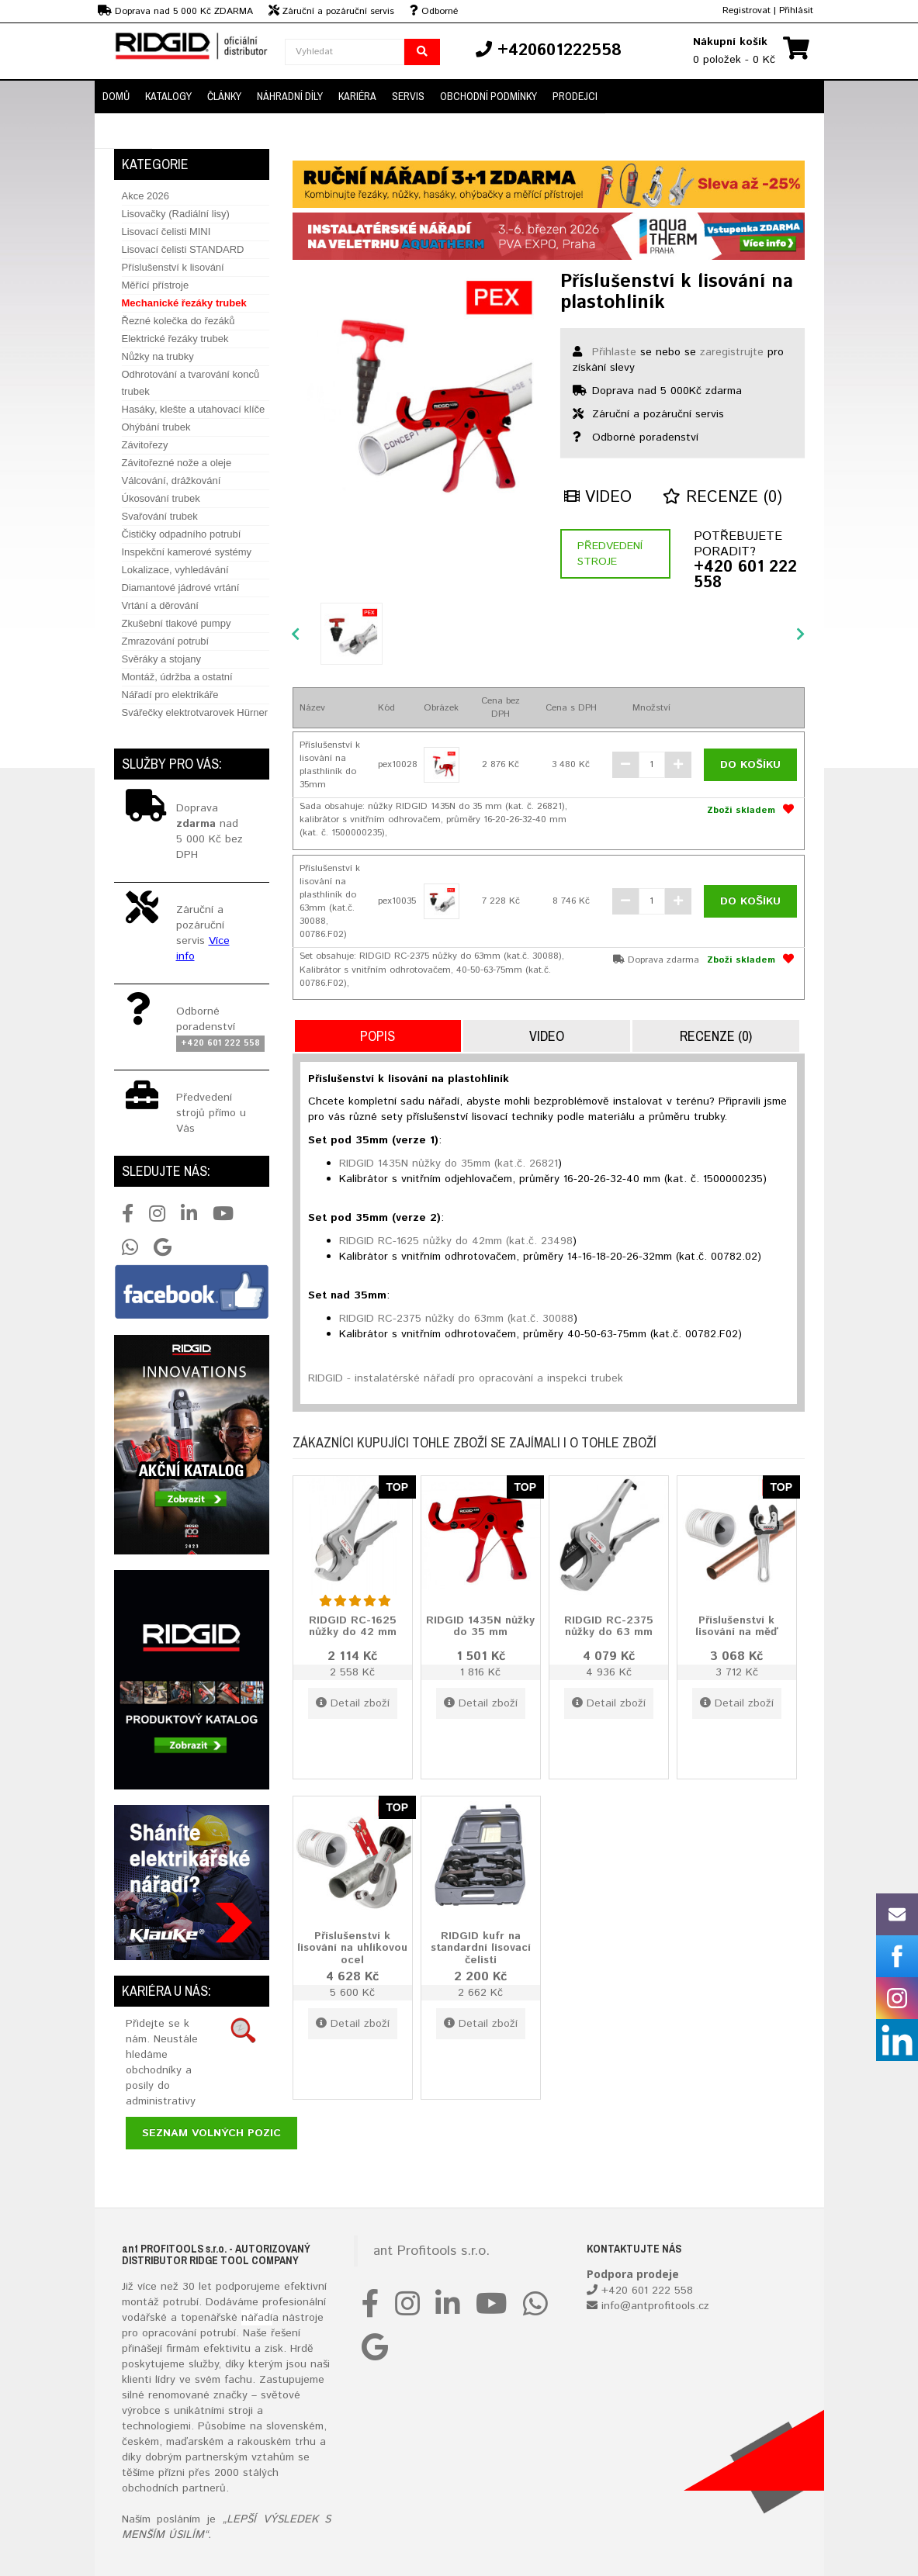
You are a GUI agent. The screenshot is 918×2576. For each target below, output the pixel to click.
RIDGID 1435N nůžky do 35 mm (480, 1626)
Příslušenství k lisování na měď (736, 1626)
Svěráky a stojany (162, 659)
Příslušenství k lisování (173, 267)
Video (598, 497)
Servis (408, 96)
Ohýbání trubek (156, 427)
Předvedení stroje (610, 553)
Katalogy (168, 96)
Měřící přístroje (155, 285)
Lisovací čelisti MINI (166, 231)
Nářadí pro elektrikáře (170, 694)
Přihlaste (614, 352)
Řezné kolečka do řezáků (178, 321)
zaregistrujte (732, 352)
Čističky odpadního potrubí (181, 534)
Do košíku (750, 765)
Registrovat (746, 10)
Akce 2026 (145, 196)
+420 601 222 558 (745, 575)
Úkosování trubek (161, 498)
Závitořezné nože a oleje (177, 463)
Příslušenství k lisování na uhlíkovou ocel (352, 1948)
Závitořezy (145, 445)
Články (224, 96)
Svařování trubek (160, 516)
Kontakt (123, 131)
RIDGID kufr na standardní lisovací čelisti (481, 1948)
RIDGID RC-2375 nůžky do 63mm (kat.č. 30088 (456, 1318)
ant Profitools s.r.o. (431, 2251)
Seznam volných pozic (211, 2133)
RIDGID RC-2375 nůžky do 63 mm (608, 1626)
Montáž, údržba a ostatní (177, 677)
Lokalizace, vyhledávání (175, 570)
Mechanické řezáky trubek (184, 303)
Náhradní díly (290, 96)
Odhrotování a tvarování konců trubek (191, 382)
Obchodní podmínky (488, 96)
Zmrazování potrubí (166, 641)
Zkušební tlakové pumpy (176, 623)
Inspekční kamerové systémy (187, 552)
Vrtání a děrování (160, 605)
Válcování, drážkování (171, 480)
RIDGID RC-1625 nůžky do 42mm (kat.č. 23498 (456, 1241)
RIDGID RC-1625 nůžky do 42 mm (353, 1626)
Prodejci (575, 96)
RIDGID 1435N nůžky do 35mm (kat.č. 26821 (448, 1163)
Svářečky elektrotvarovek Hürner (195, 712)
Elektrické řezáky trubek (175, 338)
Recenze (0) (722, 497)
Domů (116, 96)
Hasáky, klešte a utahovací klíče (193, 409)
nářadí (256, 2317)
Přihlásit (796, 10)
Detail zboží (353, 1703)
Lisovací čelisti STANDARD (183, 249)
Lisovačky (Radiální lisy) (176, 214)
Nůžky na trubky (158, 356)
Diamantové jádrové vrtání (181, 587)
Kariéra (357, 96)
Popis (377, 1036)
